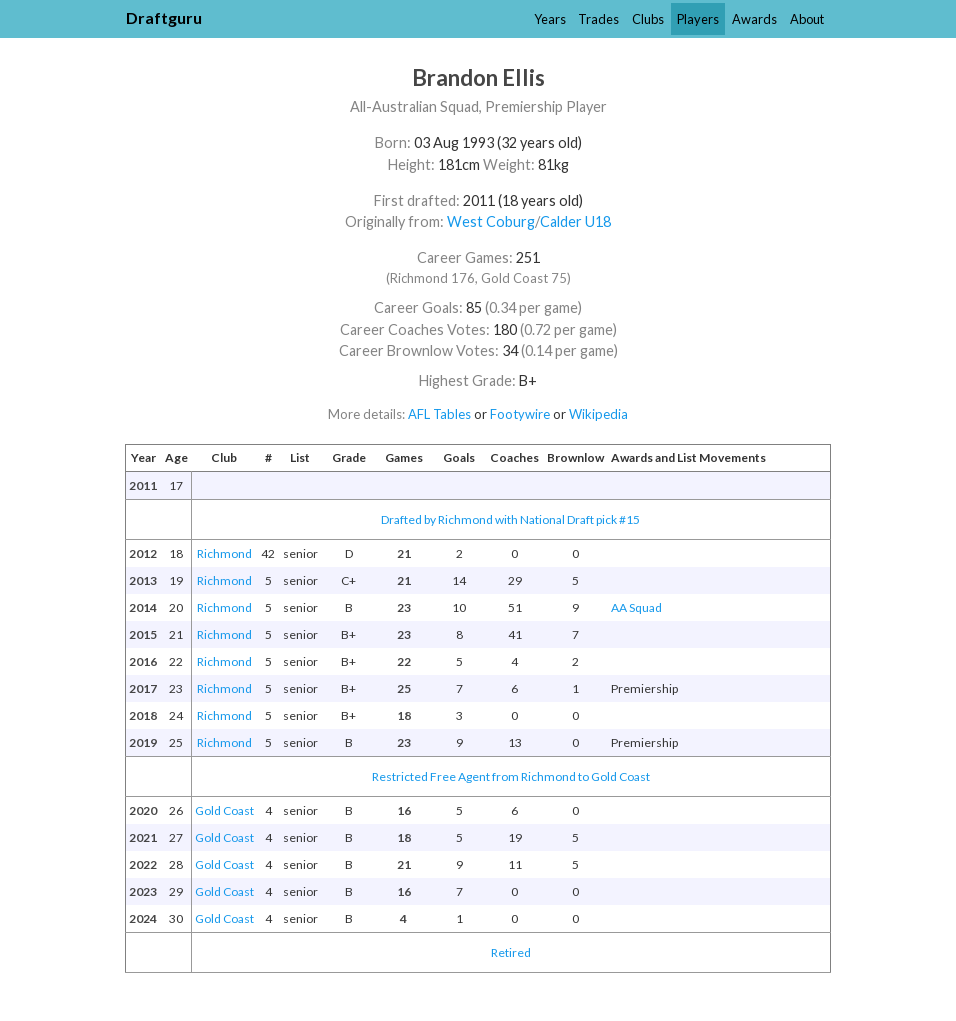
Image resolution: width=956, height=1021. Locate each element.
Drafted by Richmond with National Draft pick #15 (510, 519)
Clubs (648, 19)
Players (698, 19)
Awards (754, 19)
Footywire (520, 414)
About (807, 19)
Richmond (224, 553)
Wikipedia (598, 414)
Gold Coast (224, 810)
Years (550, 19)
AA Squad (636, 607)
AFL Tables (439, 414)
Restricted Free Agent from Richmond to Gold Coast (511, 776)
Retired (511, 952)
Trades (598, 19)
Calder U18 (575, 221)
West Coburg (491, 221)
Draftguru (164, 17)
